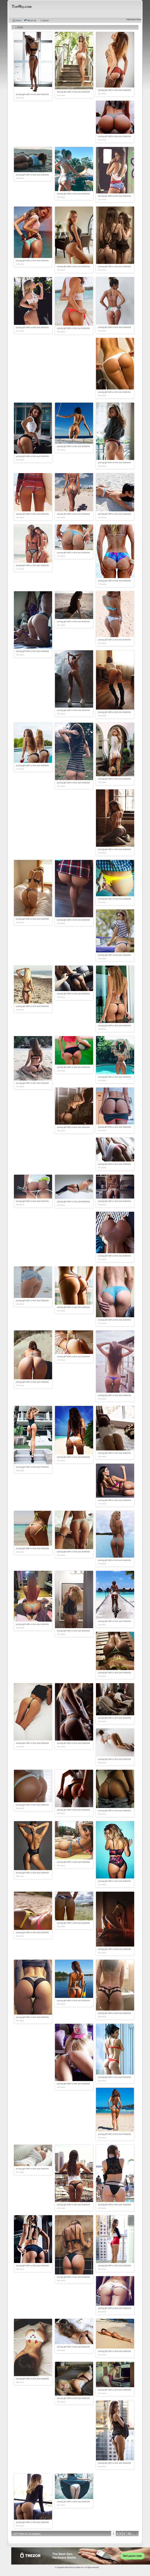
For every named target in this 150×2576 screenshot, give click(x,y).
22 (129, 2533)
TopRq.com (79, 2567)
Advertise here (133, 19)
